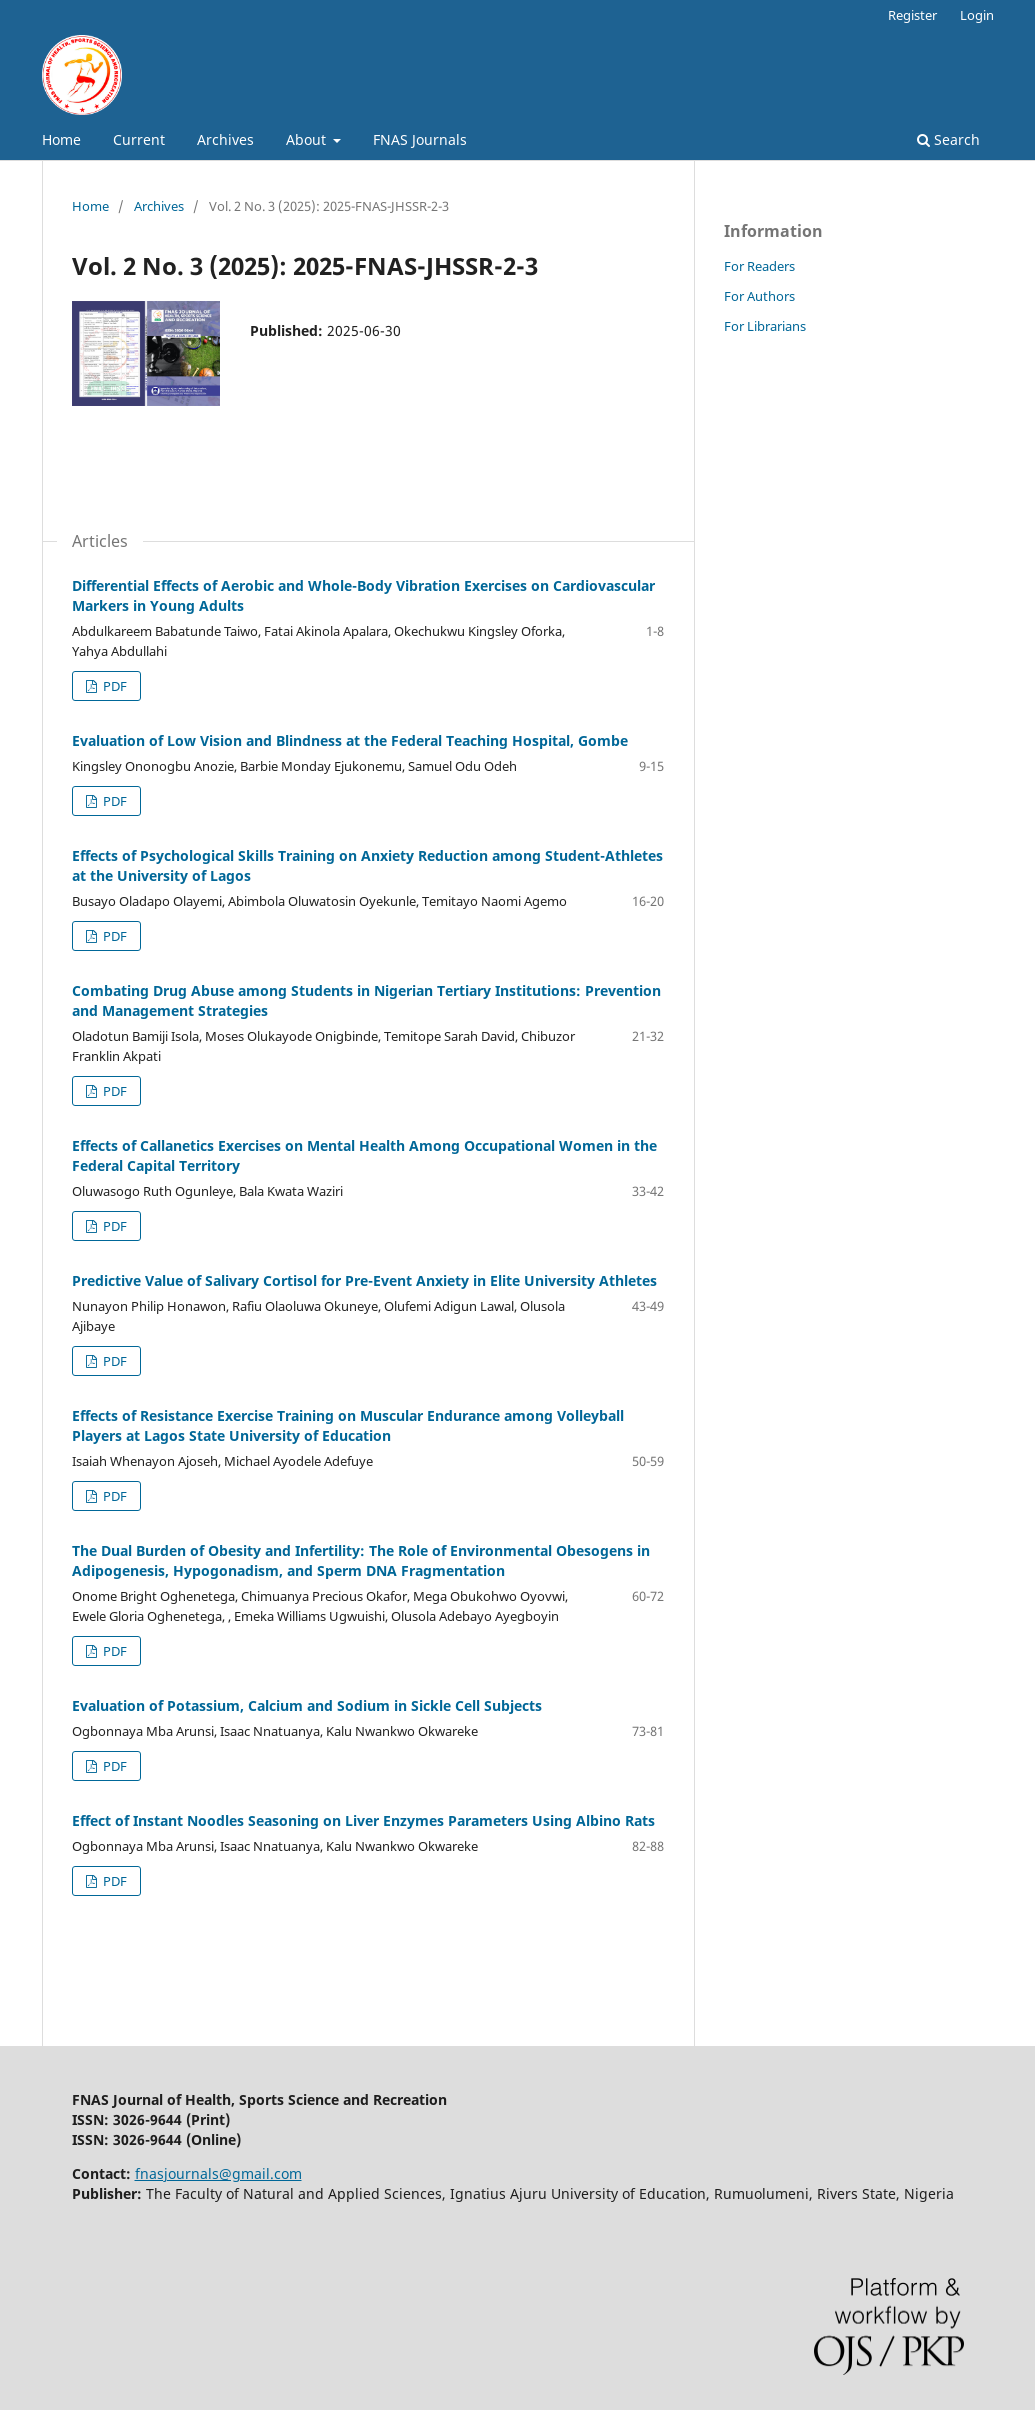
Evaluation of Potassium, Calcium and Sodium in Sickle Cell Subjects (307, 1705)
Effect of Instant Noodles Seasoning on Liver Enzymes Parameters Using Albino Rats (363, 1820)
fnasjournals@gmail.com (218, 2173)
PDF (113, 686)
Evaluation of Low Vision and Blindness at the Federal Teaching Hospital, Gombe (350, 740)
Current (139, 139)
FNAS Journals (420, 139)
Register (912, 15)
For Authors (759, 296)
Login (977, 15)
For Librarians (765, 326)
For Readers (759, 266)
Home (61, 139)
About (308, 139)
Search (948, 139)
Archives (225, 139)
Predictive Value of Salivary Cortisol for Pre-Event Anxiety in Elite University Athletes (364, 1280)
